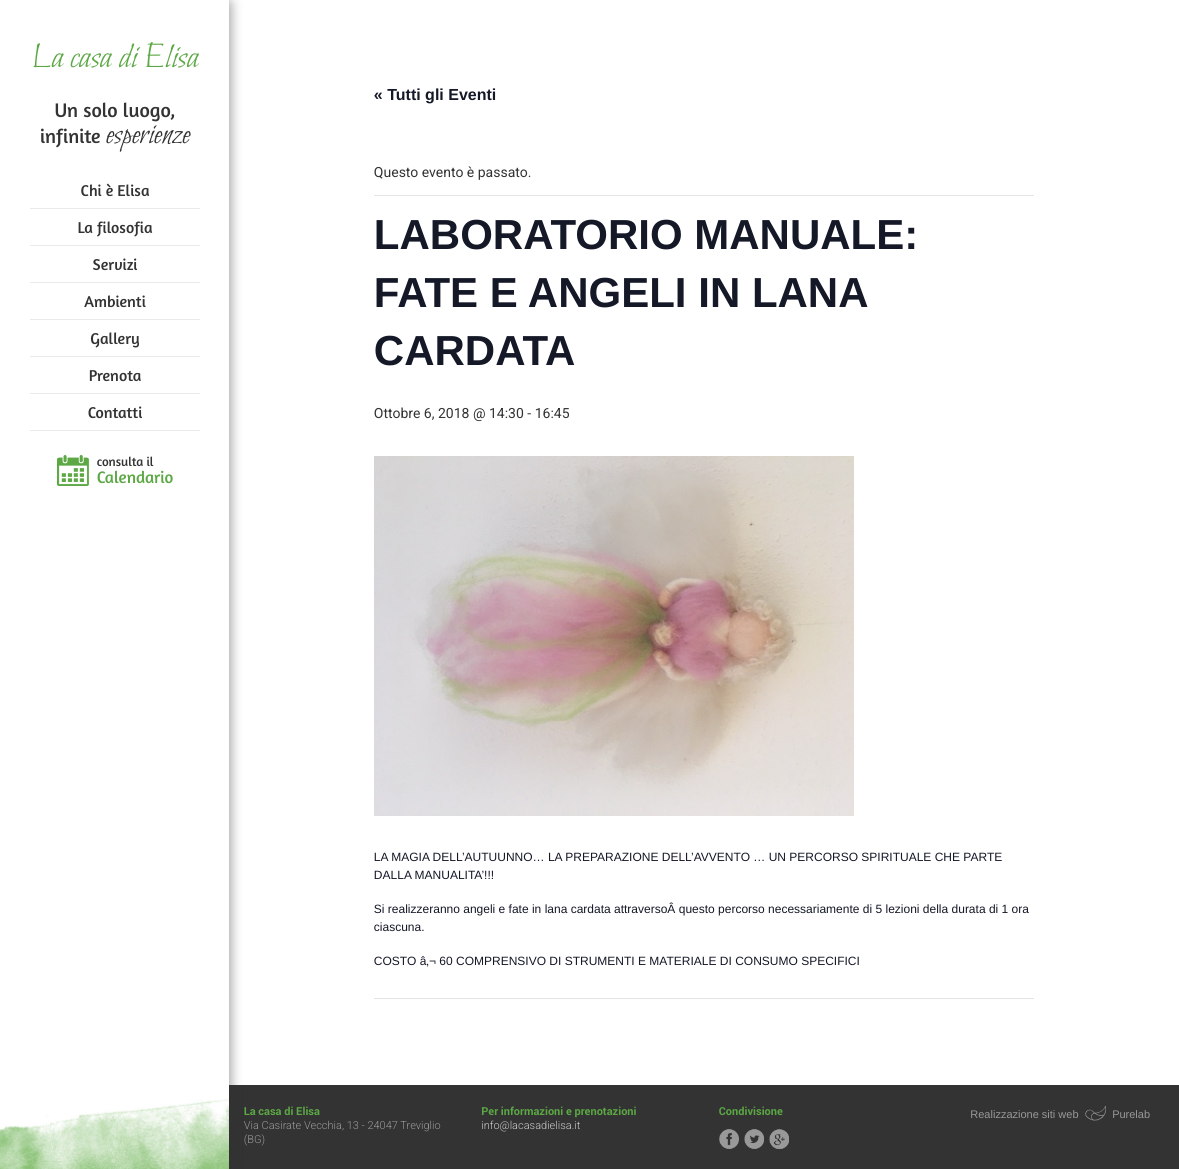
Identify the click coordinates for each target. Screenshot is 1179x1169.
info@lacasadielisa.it (531, 1125)
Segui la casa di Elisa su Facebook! (730, 1139)
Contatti (115, 412)
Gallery (114, 338)
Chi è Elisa (115, 190)
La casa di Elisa (114, 59)
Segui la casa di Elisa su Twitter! (755, 1139)
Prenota (115, 375)
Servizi (115, 264)
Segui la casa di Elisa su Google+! (780, 1139)
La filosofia (115, 227)
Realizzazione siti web (1025, 1115)
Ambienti (114, 301)
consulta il (135, 471)
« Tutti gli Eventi (436, 95)
